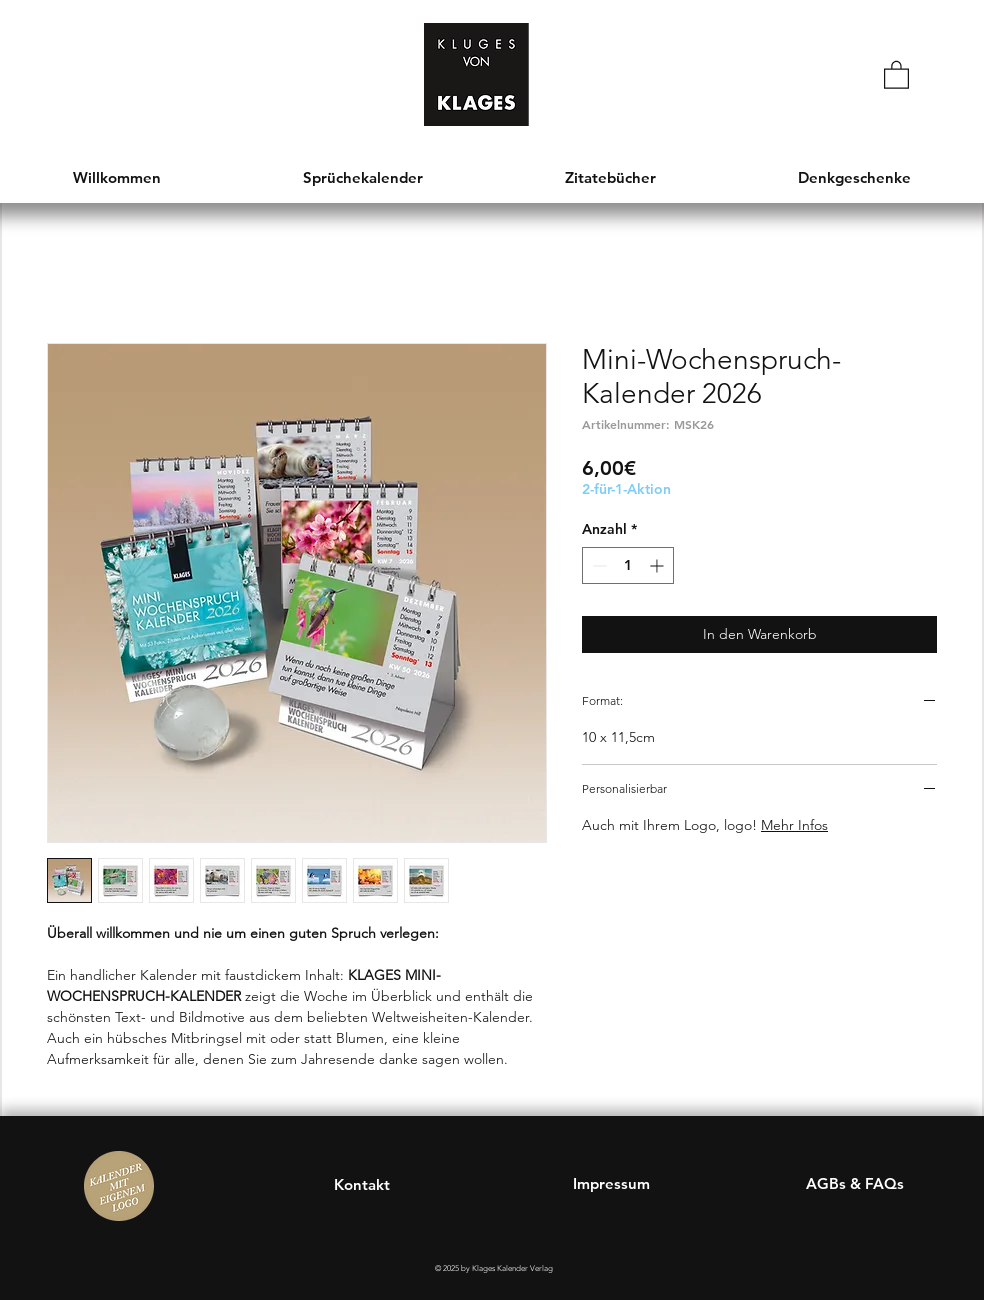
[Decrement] (597, 565)
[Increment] (658, 565)
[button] (896, 74)
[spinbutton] (628, 565)
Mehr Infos (794, 825)
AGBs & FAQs (855, 1183)
